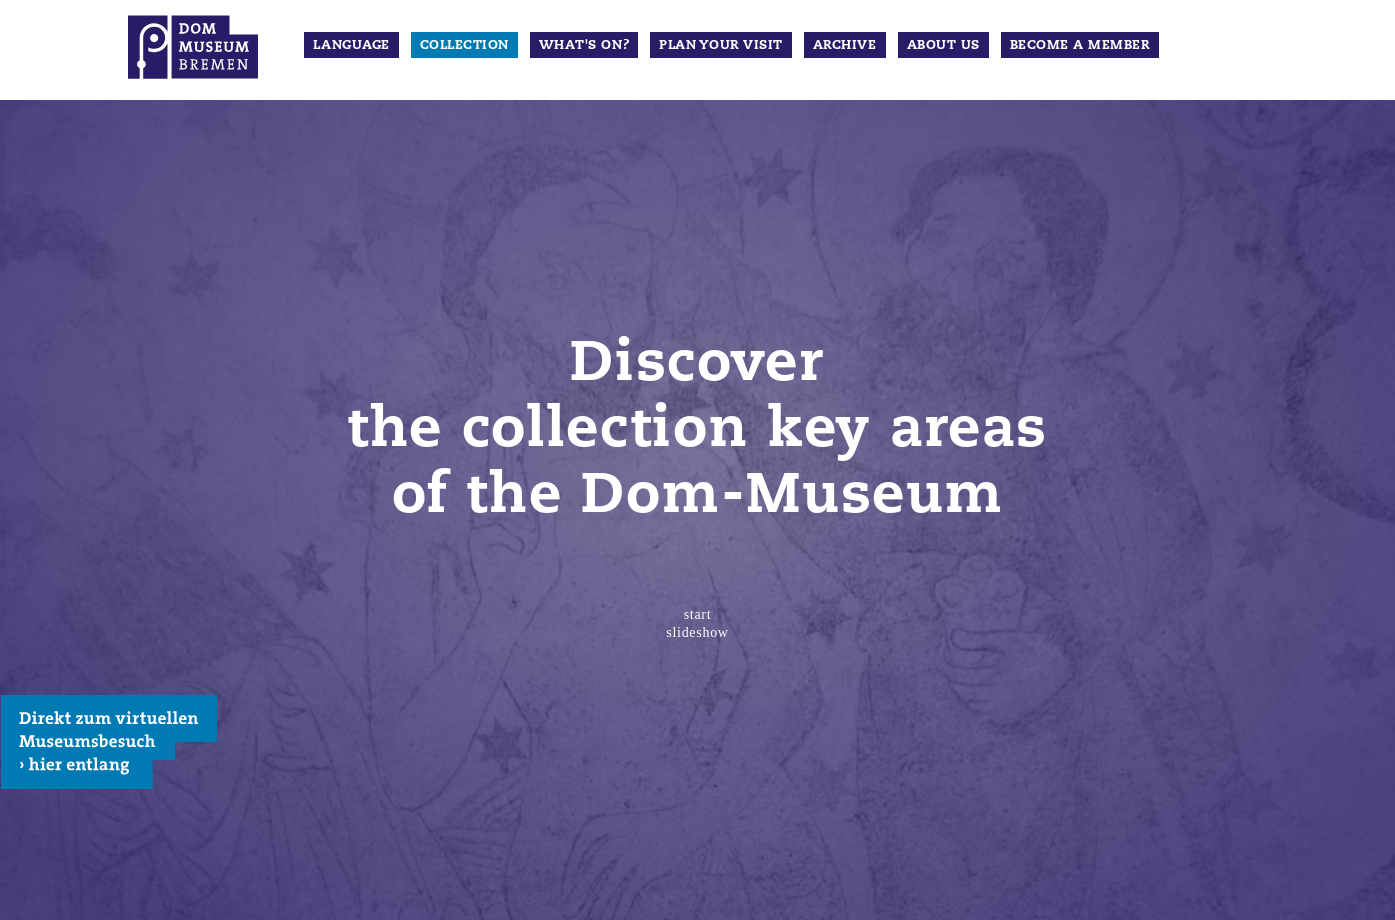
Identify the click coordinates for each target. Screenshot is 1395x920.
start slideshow (697, 623)
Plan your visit (721, 45)
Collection (464, 45)
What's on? (584, 45)
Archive (845, 45)
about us (943, 45)
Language (351, 45)
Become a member (1080, 45)
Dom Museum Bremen (193, 47)
